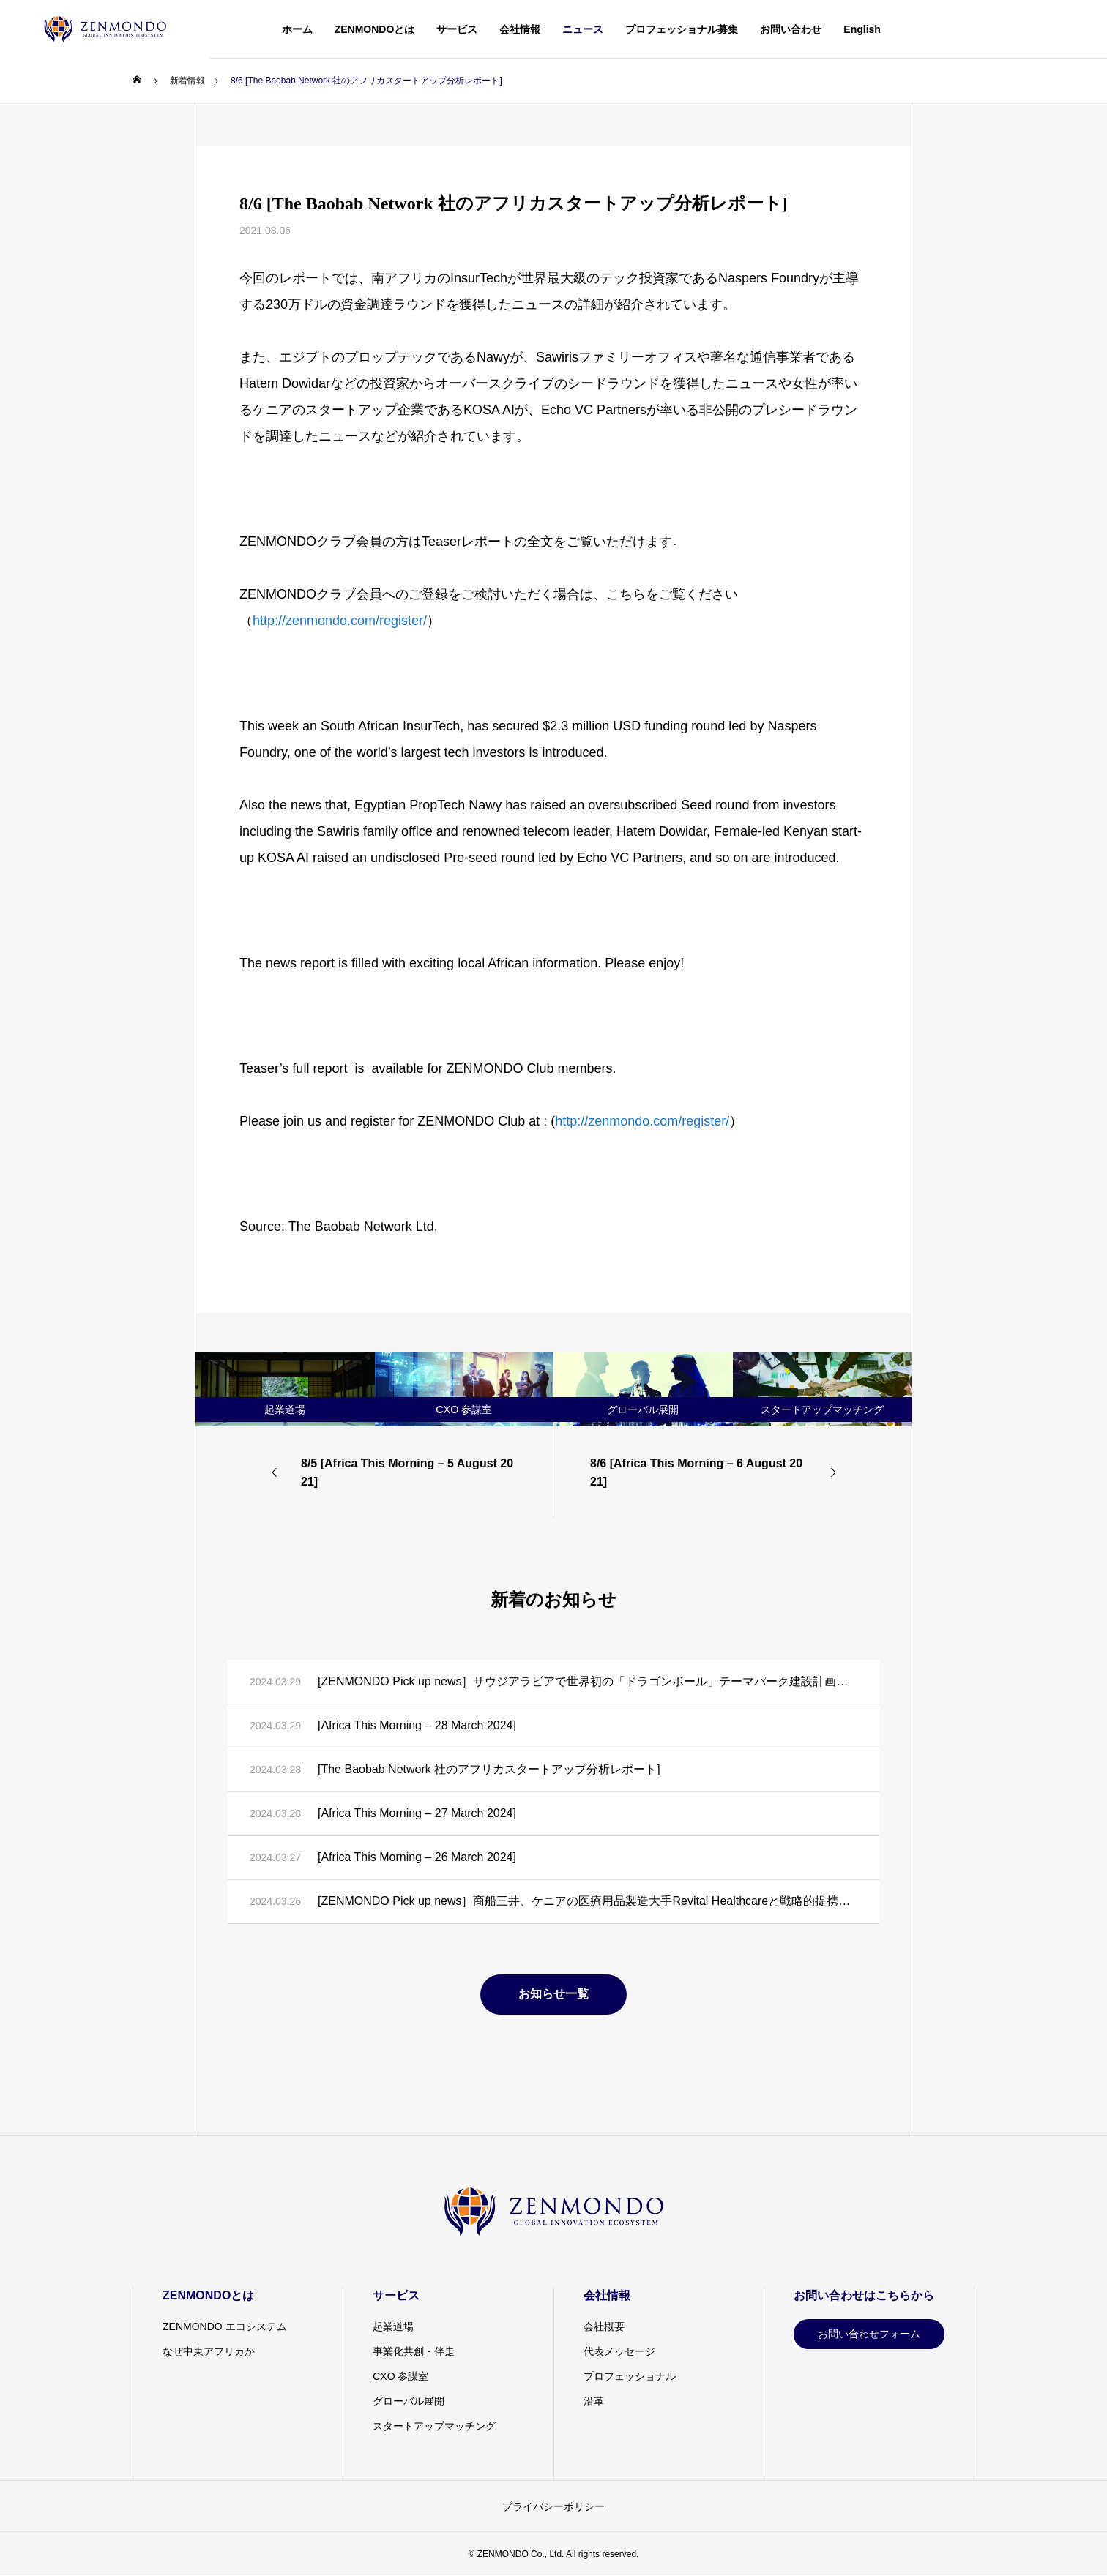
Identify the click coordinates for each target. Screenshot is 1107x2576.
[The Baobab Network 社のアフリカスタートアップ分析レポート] (489, 1769)
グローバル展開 (408, 2401)
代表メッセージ (619, 2351)
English (862, 29)
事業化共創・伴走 (414, 2351)
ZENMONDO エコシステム (225, 2326)
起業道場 (393, 2326)
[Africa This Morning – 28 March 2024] (417, 1725)
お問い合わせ (790, 29)
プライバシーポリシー (553, 2506)
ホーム (297, 29)
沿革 (594, 2401)
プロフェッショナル (630, 2376)
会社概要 (604, 2326)
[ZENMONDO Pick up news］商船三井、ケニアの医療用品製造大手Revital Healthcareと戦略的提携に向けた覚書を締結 (587, 1901)
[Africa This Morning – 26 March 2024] (417, 1857)
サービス (456, 29)
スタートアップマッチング (434, 2426)
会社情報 (519, 29)
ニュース (582, 29)
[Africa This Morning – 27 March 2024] (417, 1813)
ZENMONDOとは (375, 29)
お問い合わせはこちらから (864, 2295)
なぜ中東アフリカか (209, 2351)
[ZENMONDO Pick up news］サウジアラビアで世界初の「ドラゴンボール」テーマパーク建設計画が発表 (587, 1681)
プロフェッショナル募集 (681, 29)
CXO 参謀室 (400, 2376)
